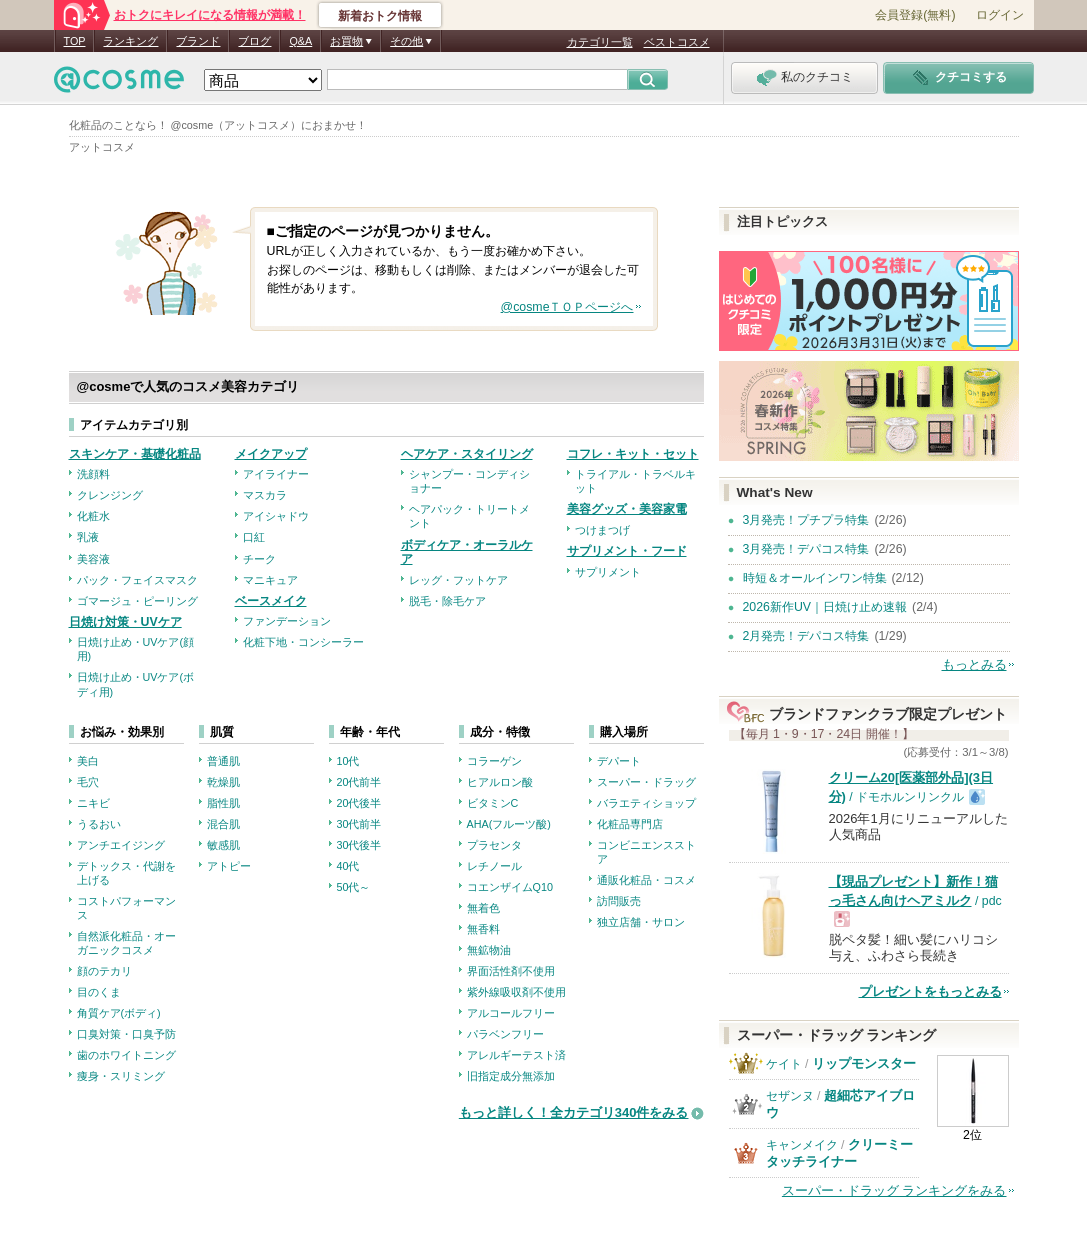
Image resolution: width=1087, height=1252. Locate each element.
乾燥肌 (223, 782)
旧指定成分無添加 (511, 1076)
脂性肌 (223, 803)
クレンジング (110, 495)
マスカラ (265, 495)
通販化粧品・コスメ (646, 880)
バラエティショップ (646, 803)
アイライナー (276, 474)
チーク (259, 559)
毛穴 (88, 782)
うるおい (99, 824)
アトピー (229, 866)
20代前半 (359, 782)
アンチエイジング (121, 845)
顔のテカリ (104, 971)
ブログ (254, 41)
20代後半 (359, 803)
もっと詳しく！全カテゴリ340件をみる (574, 1112)
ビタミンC (493, 803)
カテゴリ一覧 (600, 42)
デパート (619, 761)
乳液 (88, 537)
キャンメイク (802, 1145)
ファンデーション (287, 621)
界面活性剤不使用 (511, 971)
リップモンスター (864, 1063)
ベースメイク (271, 601)
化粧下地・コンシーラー (303, 642)
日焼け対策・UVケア (125, 622)
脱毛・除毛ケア (447, 601)
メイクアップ (271, 454)
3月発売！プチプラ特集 (806, 520)
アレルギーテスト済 (516, 1055)
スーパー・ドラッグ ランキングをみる (894, 1190)
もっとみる (974, 664)
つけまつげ (602, 530)
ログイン (1000, 15)
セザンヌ (790, 1096)
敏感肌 (223, 845)
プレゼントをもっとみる (930, 991)
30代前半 (359, 824)
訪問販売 (619, 901)
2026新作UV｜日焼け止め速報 (825, 607)
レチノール (494, 866)
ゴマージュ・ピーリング (137, 601)
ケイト (784, 1064)
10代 (348, 761)
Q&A (300, 41)
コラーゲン (494, 761)
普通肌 (223, 761)
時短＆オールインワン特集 (815, 578)
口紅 (254, 537)
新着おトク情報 (380, 16)
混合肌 (223, 824)
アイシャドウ (276, 516)
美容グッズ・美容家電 (627, 509)
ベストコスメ (677, 42)
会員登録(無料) (915, 15)
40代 (348, 866)
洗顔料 (93, 474)
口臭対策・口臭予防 (126, 1034)
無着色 (483, 908)
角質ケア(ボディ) (119, 1013)
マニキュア (270, 580)
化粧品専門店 (630, 824)
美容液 (93, 559)
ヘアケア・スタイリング (467, 454)
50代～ (354, 887)
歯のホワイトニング (126, 1055)
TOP (75, 41)
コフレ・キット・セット (633, 454)
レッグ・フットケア (458, 580)
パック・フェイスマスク (137, 580)
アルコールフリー (511, 1013)
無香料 (483, 929)
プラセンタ (494, 845)
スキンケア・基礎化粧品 (135, 454)
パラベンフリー (505, 1034)
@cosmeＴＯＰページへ (567, 307)
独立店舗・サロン (641, 922)
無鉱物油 (489, 950)
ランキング (130, 41)
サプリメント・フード (627, 551)
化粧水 (93, 516)
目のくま (99, 992)
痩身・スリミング (121, 1076)
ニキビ (93, 803)
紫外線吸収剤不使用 (516, 992)
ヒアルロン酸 (500, 782)
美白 (88, 761)
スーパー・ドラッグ (646, 782)
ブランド (198, 41)
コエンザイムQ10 (510, 887)
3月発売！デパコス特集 (806, 549)
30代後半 (359, 845)
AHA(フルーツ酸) (509, 824)
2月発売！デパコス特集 (806, 636)
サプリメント (608, 572)
